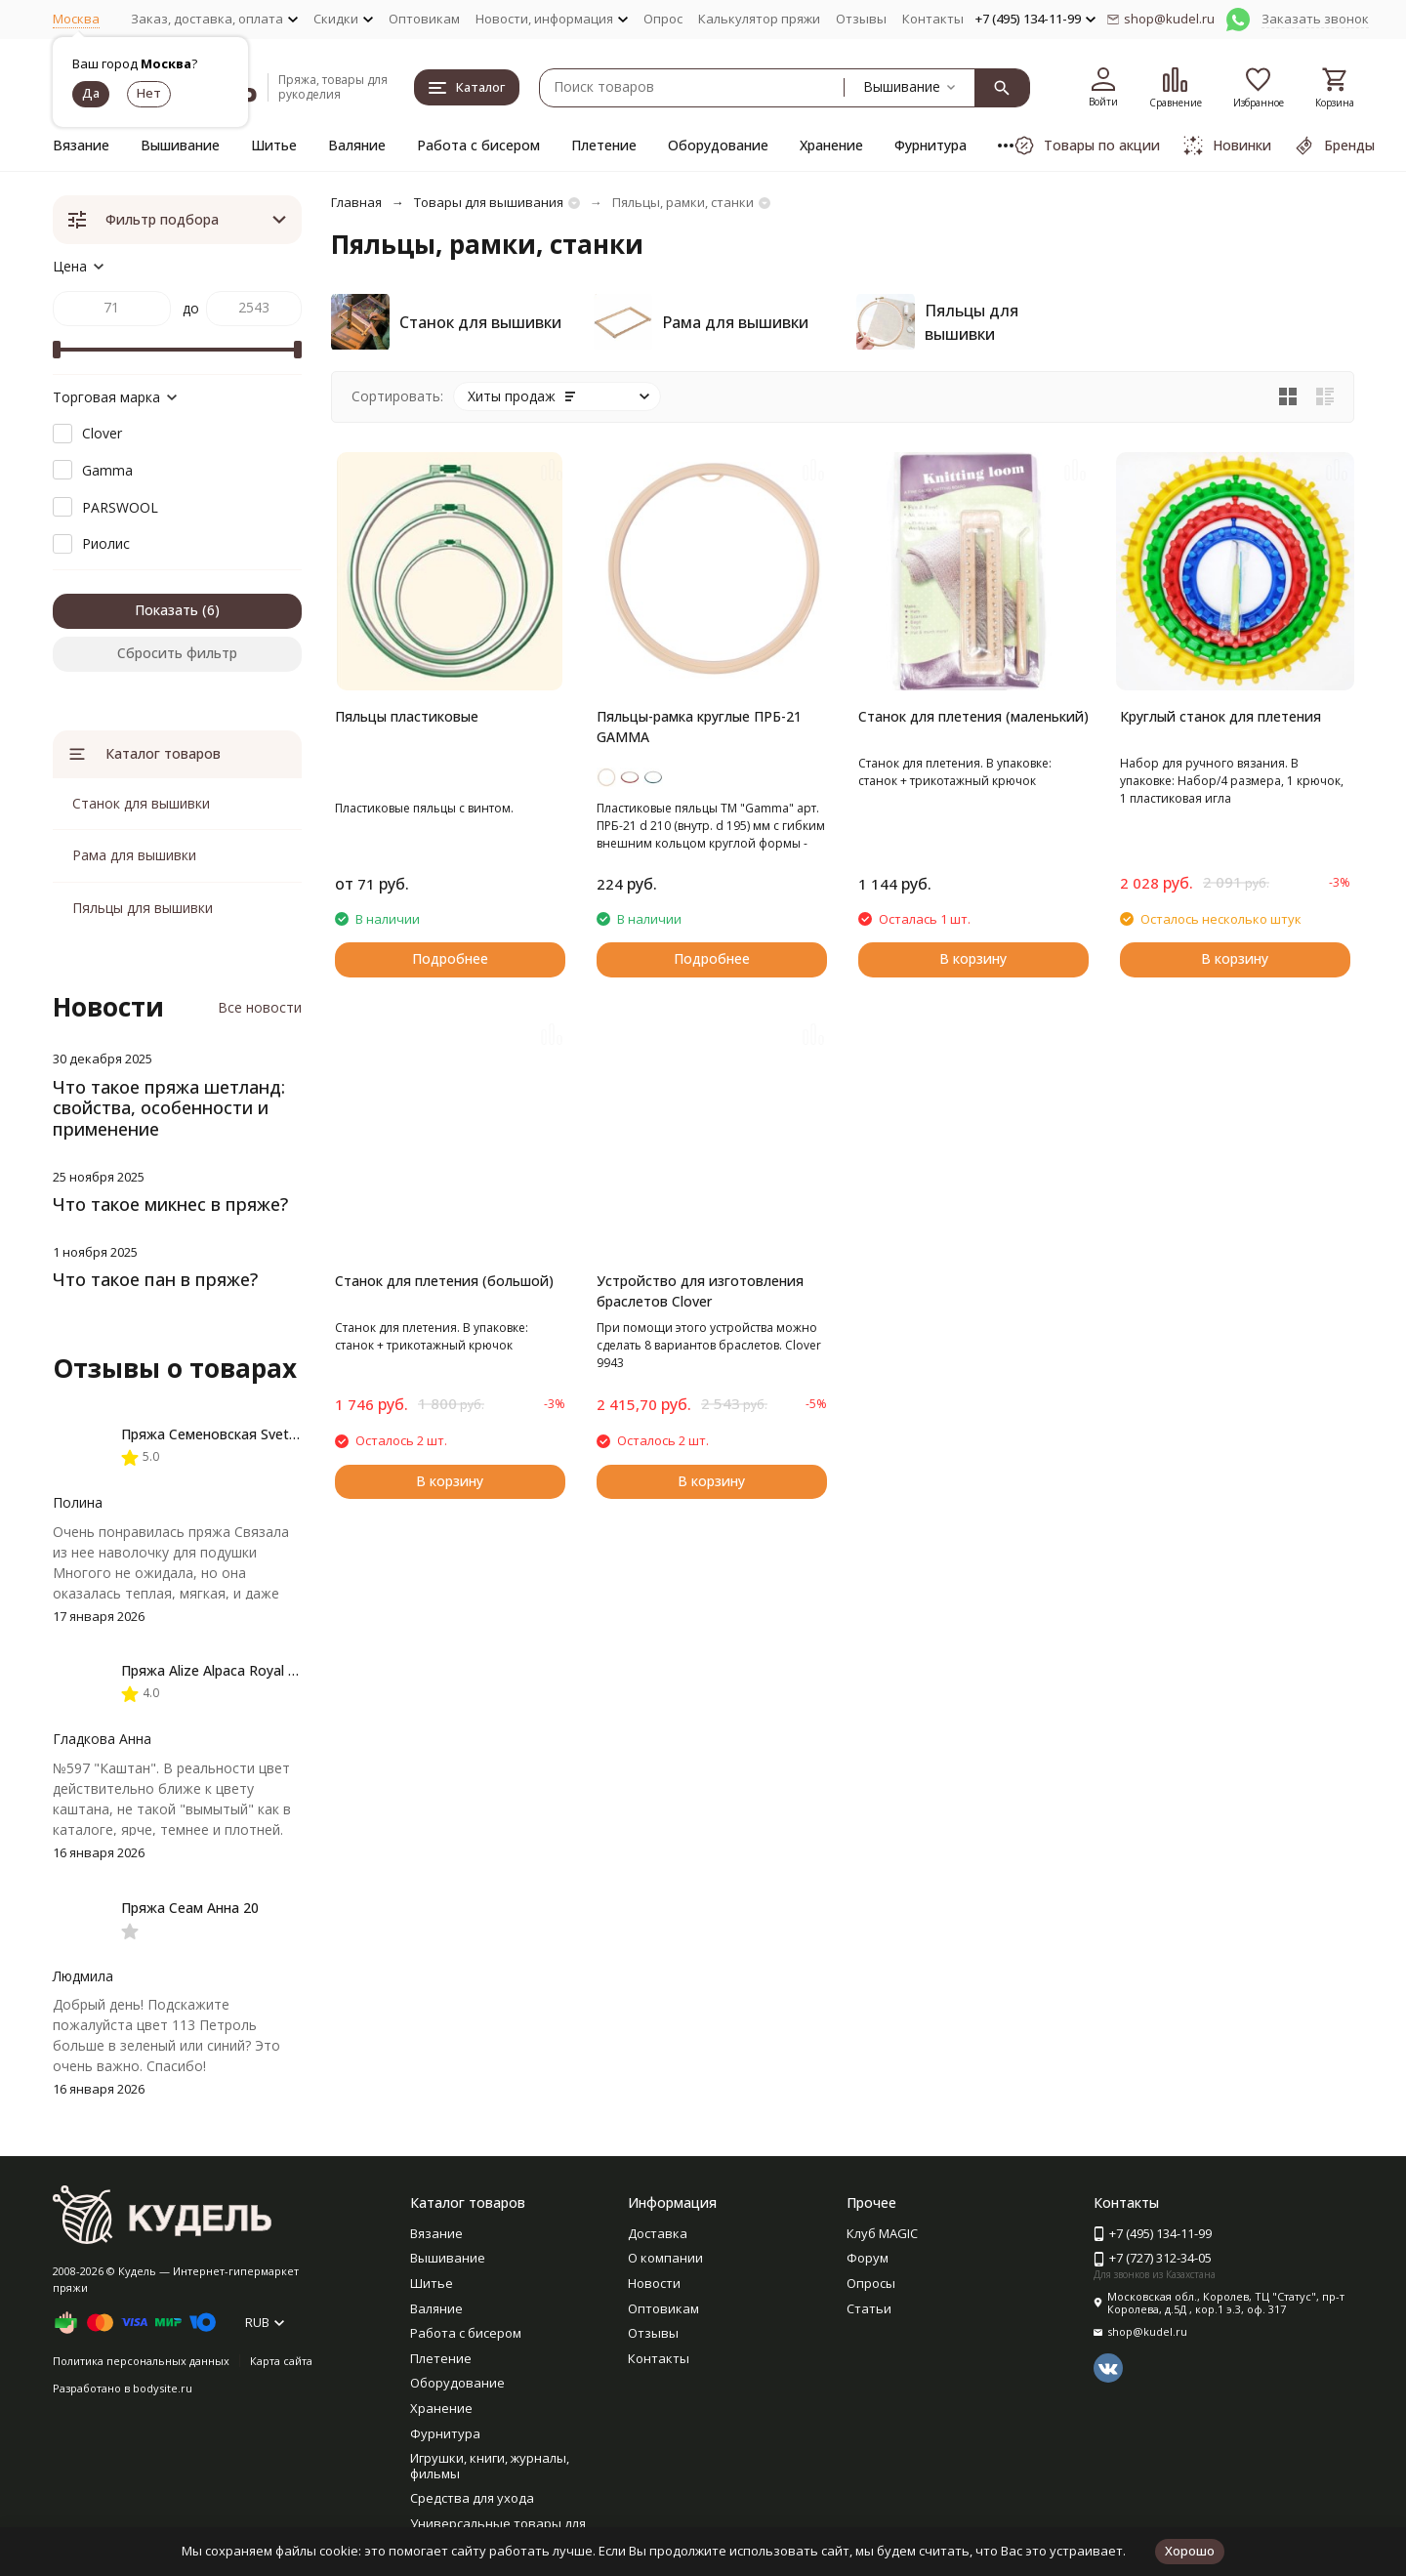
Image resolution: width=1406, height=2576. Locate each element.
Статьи (869, 2308)
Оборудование (718, 145)
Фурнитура (930, 145)
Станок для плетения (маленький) (973, 716)
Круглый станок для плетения (1220, 716)
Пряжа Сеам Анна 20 (190, 1907)
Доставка (657, 2233)
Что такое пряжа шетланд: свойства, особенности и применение (169, 1108)
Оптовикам (424, 18)
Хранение (831, 145)
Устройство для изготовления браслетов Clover (700, 1290)
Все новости (260, 1007)
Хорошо (1190, 2550)
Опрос (662, 18)
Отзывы (861, 18)
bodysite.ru (162, 2388)
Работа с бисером (478, 145)
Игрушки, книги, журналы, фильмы (489, 2465)
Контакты (933, 18)
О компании (665, 2257)
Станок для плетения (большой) (444, 1280)
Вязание (81, 145)
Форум (868, 2257)
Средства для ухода (472, 2498)
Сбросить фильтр (177, 653)
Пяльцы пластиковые (406, 716)
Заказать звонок (1315, 18)
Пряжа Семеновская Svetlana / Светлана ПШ (270, 1434)
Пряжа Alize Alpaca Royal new (217, 1670)
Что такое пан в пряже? (155, 1279)
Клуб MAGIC (882, 2233)
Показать (166, 610)
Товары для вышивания (488, 202)
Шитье (274, 145)
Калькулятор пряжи (759, 18)
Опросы (871, 2283)
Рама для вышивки (134, 855)
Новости (654, 2283)
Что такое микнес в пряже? (170, 1204)
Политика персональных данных (141, 2360)
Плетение (604, 145)
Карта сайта (281, 2360)
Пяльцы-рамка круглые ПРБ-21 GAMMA (699, 726)
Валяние (357, 145)
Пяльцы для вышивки (142, 907)
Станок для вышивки (141, 803)
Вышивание (180, 145)
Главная (356, 202)
